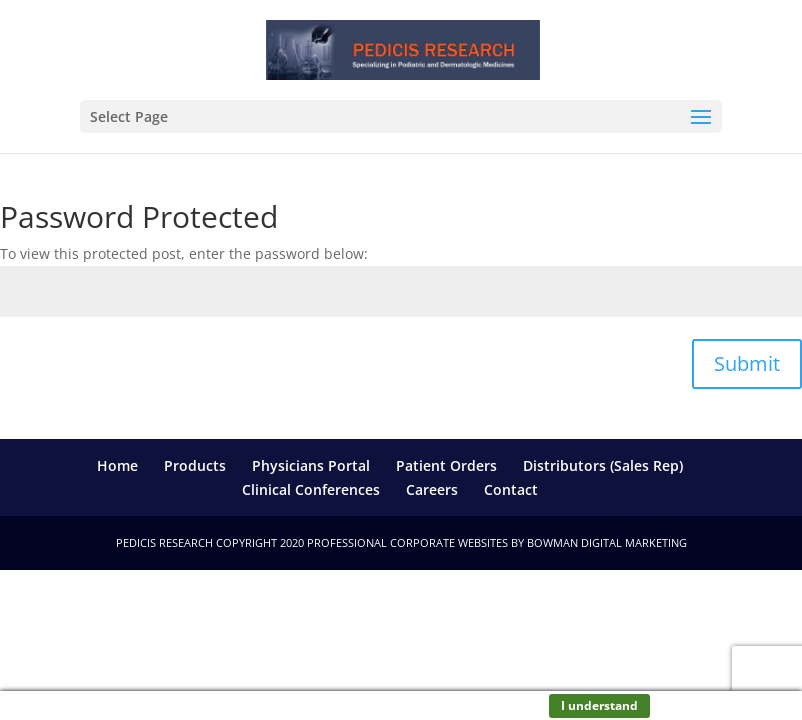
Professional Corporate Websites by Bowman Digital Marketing (497, 542)
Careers (432, 489)
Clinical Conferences (311, 489)
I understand (599, 705)
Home (117, 465)
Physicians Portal (311, 465)
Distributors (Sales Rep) (603, 465)
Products (195, 465)
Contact (511, 489)
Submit (747, 363)
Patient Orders (446, 465)
